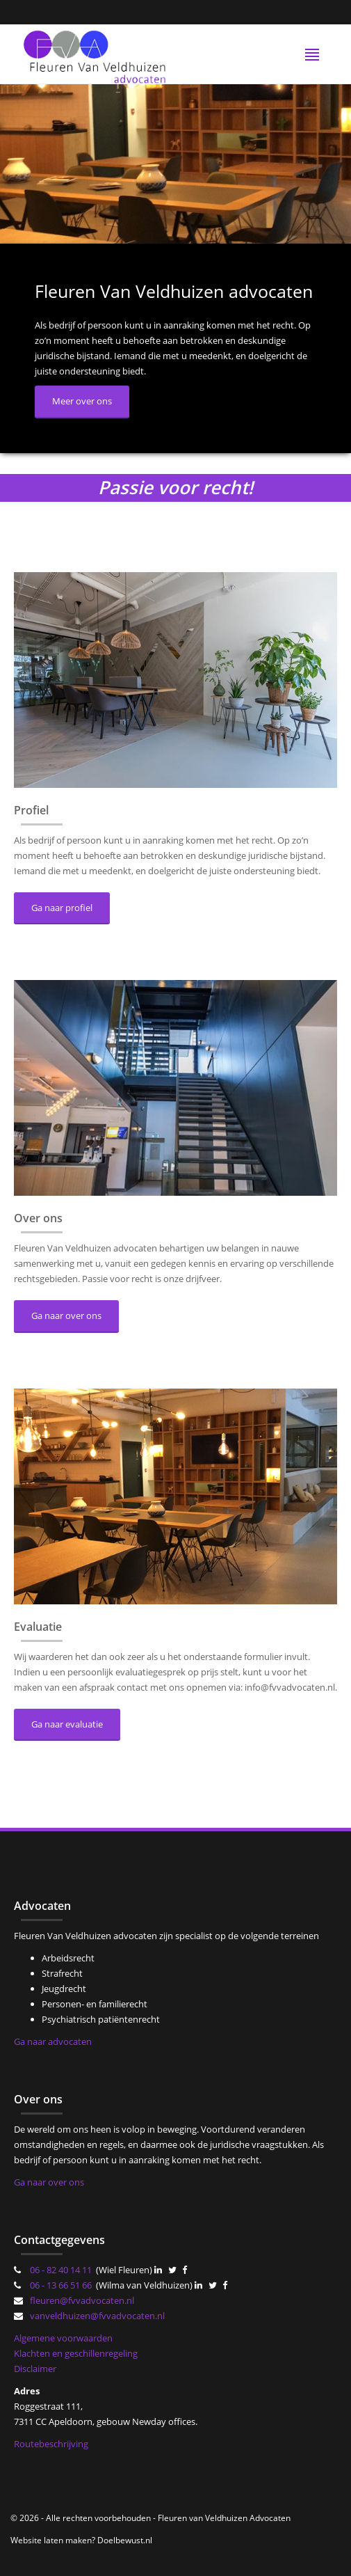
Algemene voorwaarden (63, 2338)
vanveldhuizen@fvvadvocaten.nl (97, 2315)
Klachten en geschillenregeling (76, 2353)
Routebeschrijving (51, 2443)
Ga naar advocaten (53, 2041)
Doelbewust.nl (124, 2540)
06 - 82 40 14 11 (61, 2269)
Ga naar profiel (61, 907)
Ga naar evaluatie (67, 1724)
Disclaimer (35, 2368)
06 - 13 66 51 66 (61, 2285)
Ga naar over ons (66, 1315)
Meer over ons (82, 401)
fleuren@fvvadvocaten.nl (82, 2300)
